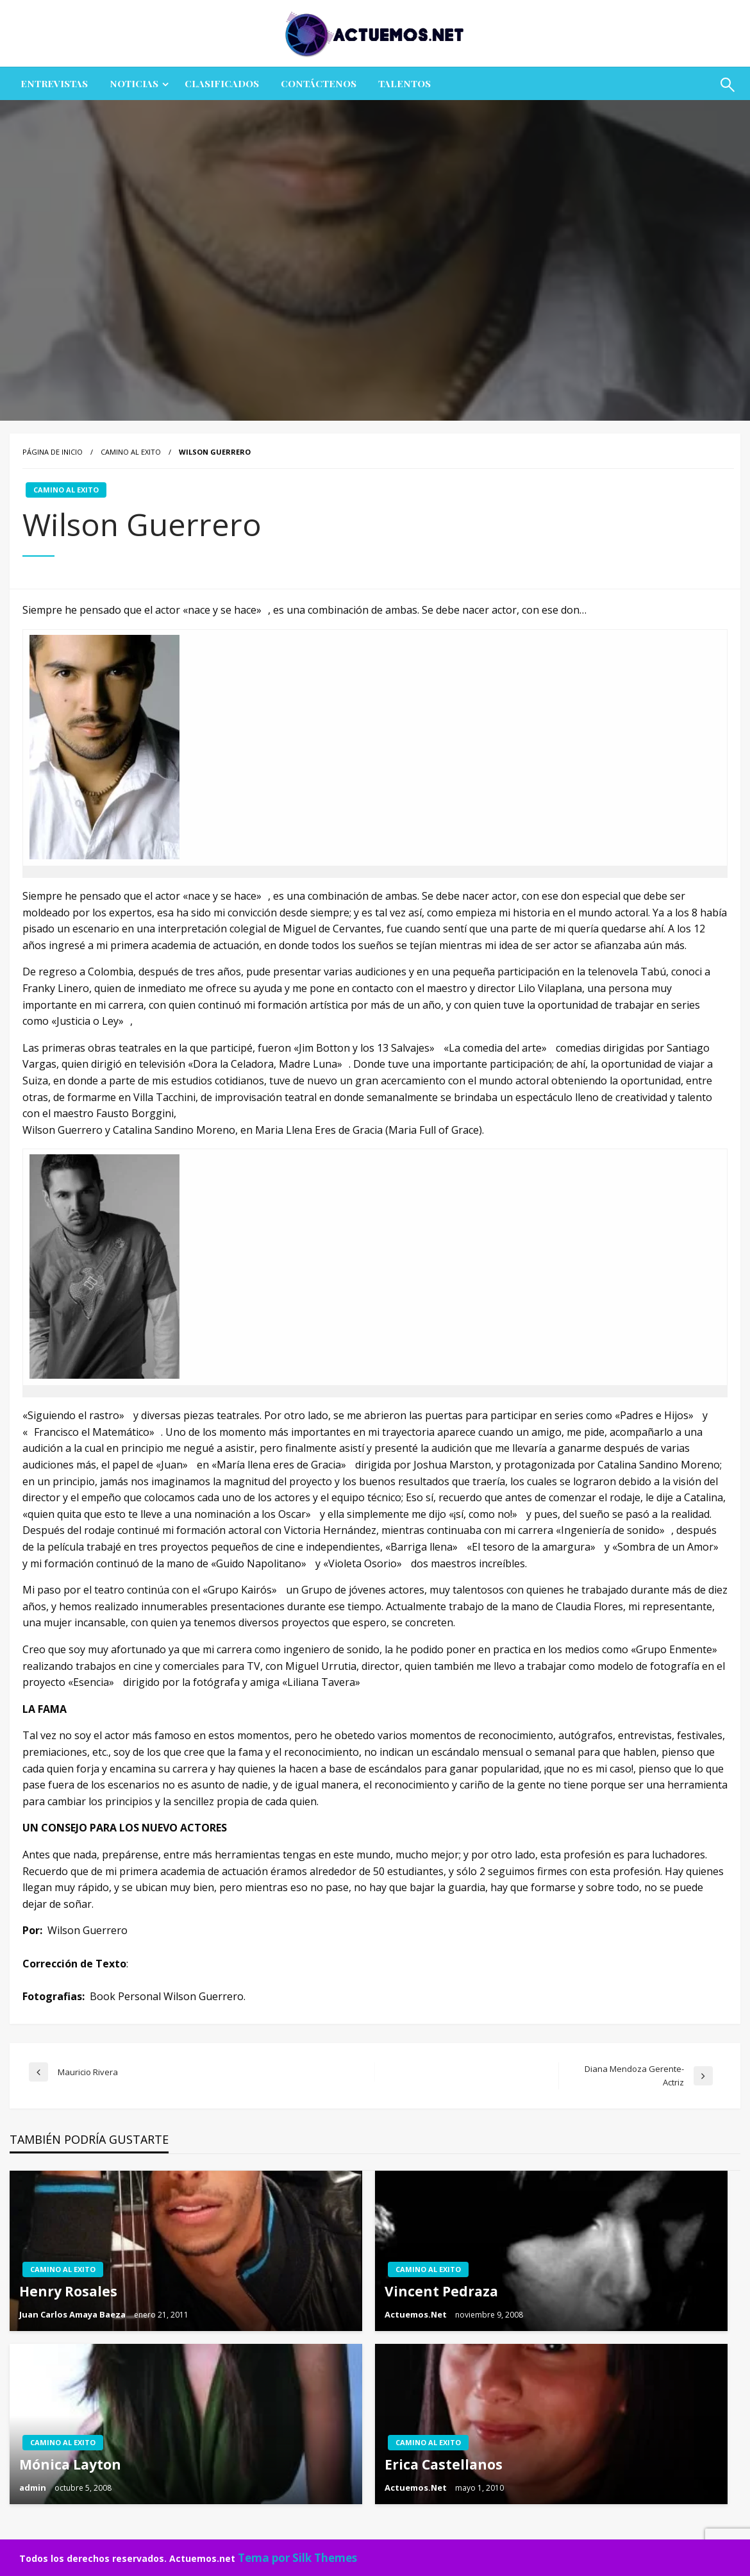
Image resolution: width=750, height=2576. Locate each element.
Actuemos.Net (417, 2314)
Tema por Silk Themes (297, 2557)
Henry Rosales (68, 2291)
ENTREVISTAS (54, 83)
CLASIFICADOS (222, 83)
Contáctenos (318, 83)
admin (33, 2487)
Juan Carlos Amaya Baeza (73, 2314)
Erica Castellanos (444, 2464)
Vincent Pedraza (441, 2291)
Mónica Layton (70, 2464)
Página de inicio (52, 452)
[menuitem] (54, 83)
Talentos (404, 83)
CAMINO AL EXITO (131, 452)
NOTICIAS (134, 83)
